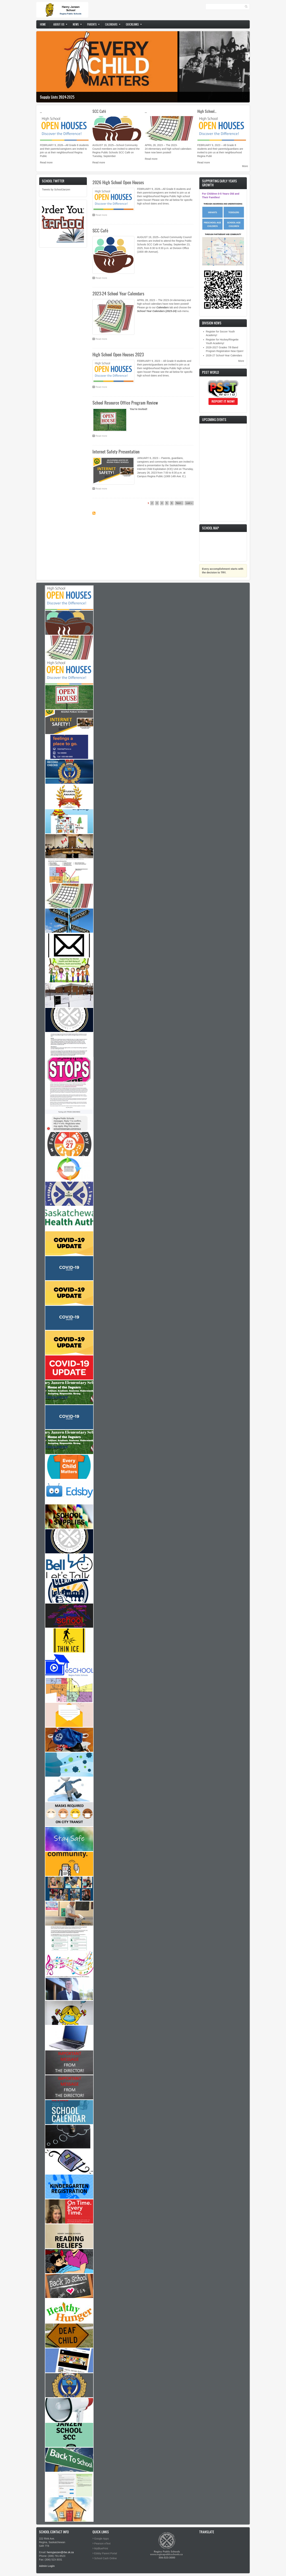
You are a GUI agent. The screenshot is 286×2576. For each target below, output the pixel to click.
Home (43, 24)
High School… (207, 111)
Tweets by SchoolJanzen (56, 189)
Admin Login (47, 2565)
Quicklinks (132, 24)
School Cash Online (105, 2558)
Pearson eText (102, 2543)
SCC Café (99, 111)
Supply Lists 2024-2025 (57, 96)
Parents (92, 24)
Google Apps (101, 2538)
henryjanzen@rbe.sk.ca (60, 2552)
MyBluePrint (101, 2548)
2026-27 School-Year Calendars (224, 355)
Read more (46, 162)
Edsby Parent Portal (105, 2553)
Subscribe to (93, 513)
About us (58, 24)
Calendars (111, 24)
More (245, 166)
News (76, 24)
